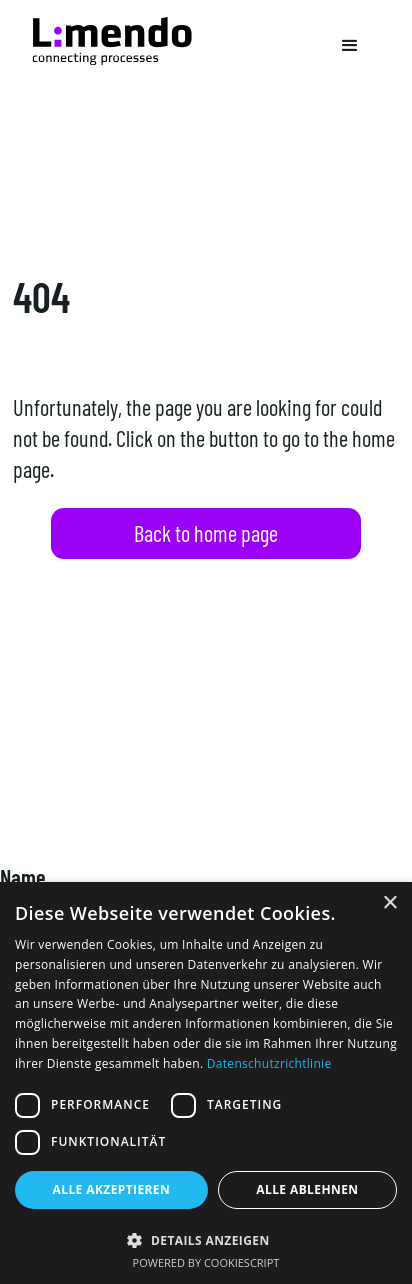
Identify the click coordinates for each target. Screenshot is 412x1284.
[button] (350, 46)
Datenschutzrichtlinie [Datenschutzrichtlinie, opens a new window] (269, 1063)
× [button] (389, 903)
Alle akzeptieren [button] (112, 1189)
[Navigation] (112, 41)
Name (23, 877)
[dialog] (206, 1083)
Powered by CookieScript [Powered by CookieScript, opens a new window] (206, 1262)
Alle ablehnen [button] (307, 1189)
